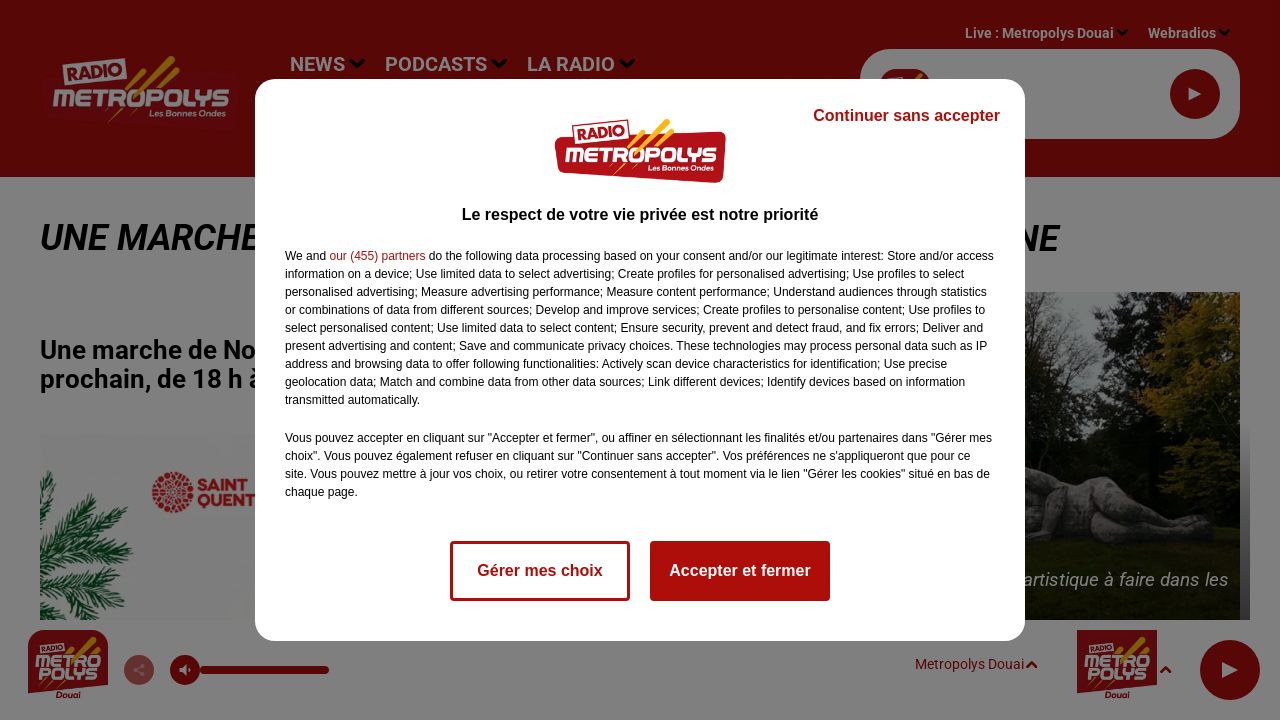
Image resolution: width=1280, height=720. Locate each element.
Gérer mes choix (539, 570)
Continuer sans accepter (906, 115)
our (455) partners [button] (377, 256)
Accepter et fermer (739, 570)
